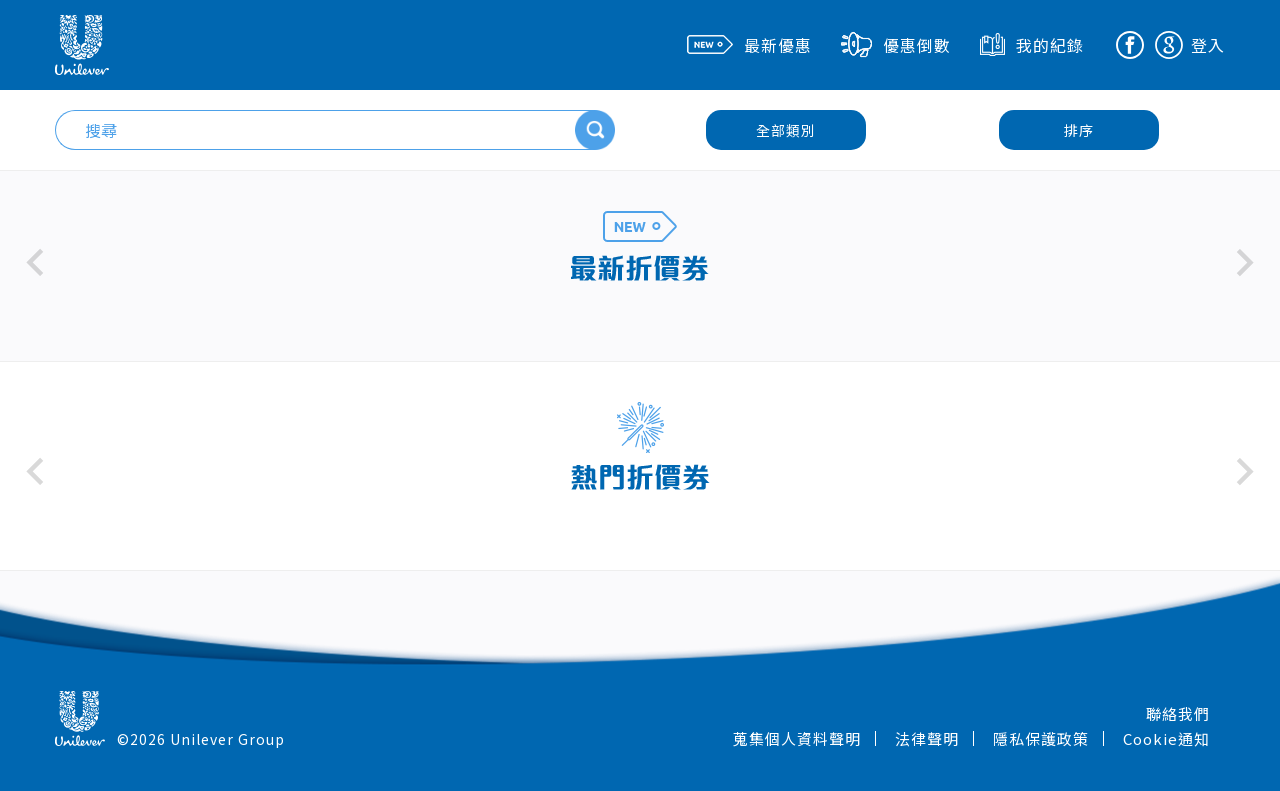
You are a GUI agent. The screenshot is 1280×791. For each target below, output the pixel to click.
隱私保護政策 (1041, 738)
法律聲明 (927, 738)
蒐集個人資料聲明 (797, 738)
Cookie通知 (1166, 738)
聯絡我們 (1178, 713)
